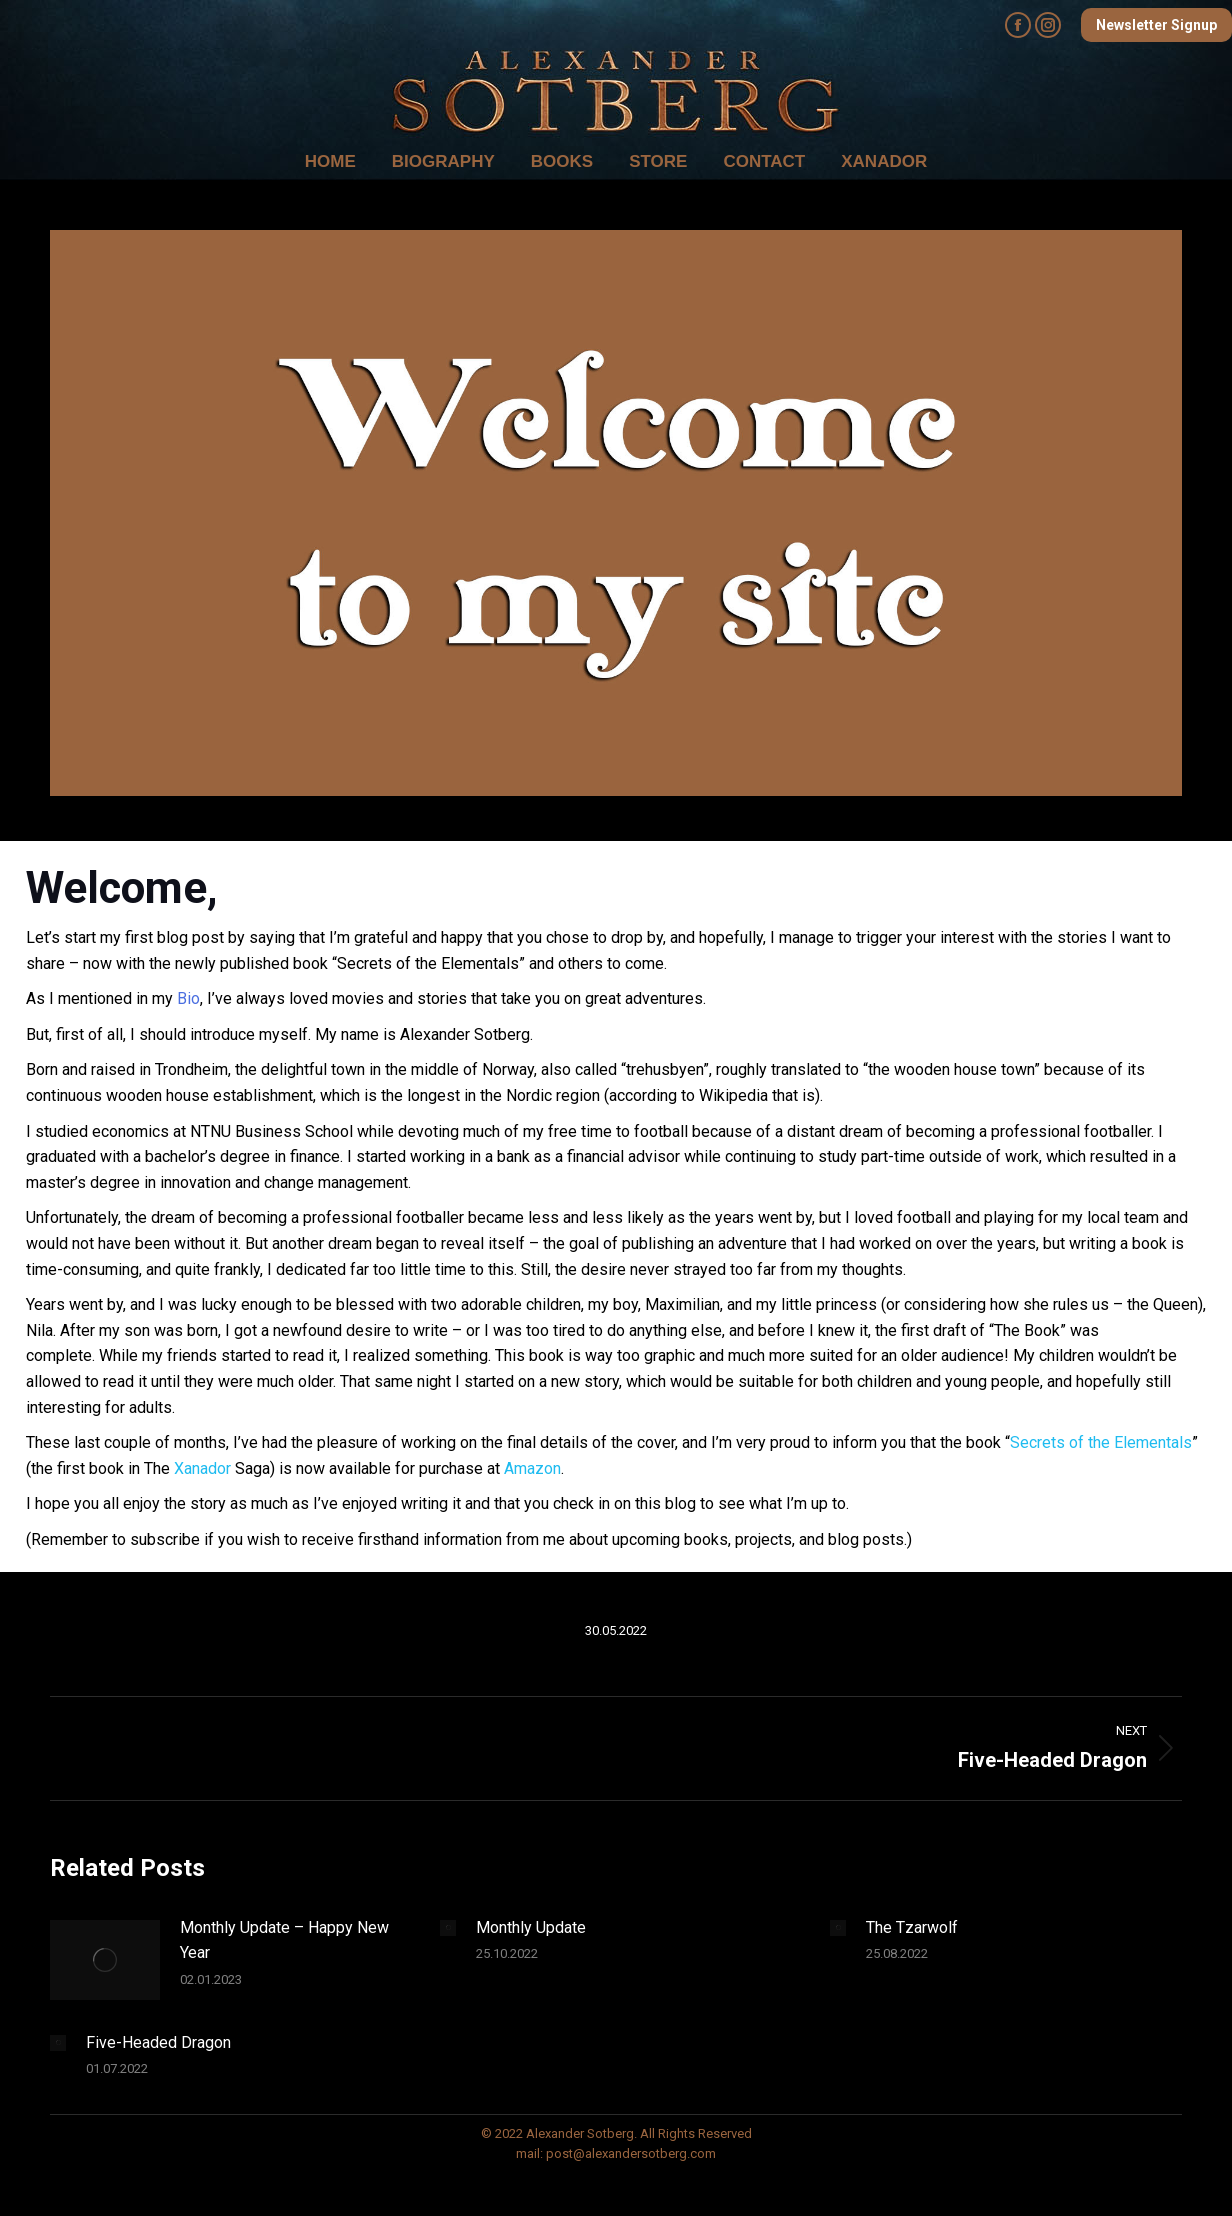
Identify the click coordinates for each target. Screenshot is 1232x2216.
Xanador (202, 1468)
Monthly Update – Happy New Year (284, 1940)
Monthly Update (531, 1927)
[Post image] (105, 1960)
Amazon (532, 1468)
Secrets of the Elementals (1101, 1442)
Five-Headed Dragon (158, 2042)
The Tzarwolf (912, 1927)
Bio (188, 998)
